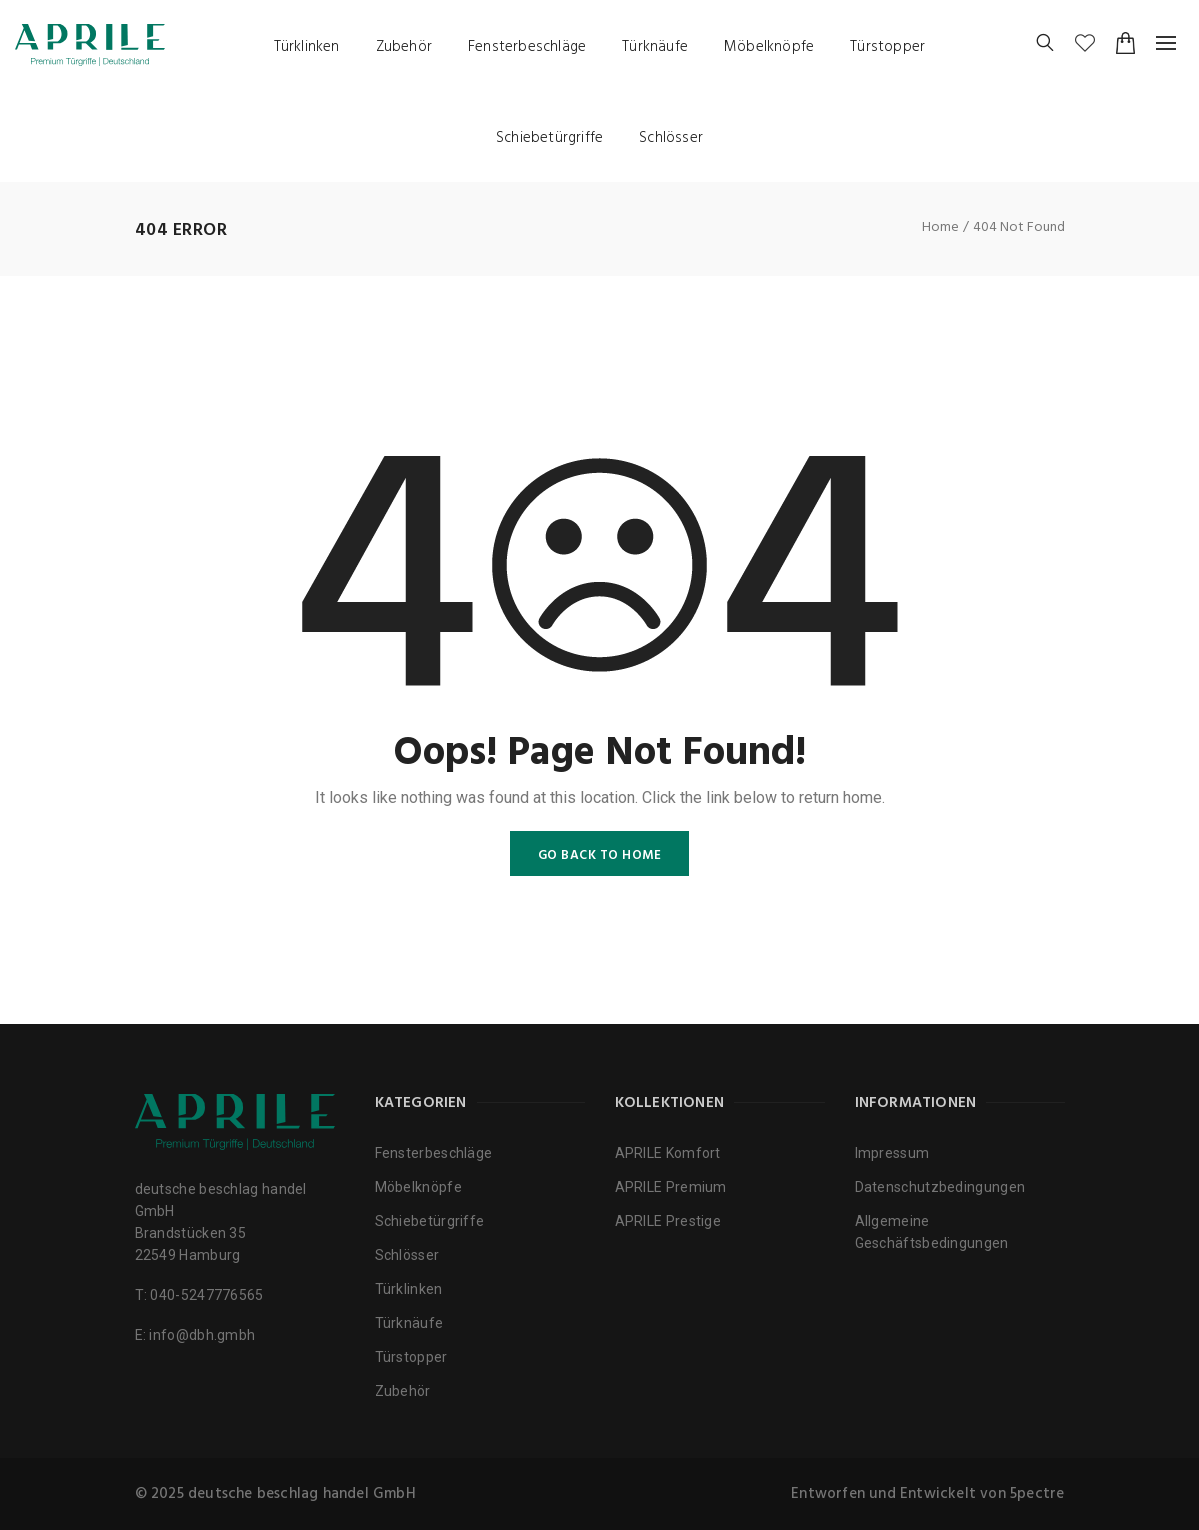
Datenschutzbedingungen (940, 1187)
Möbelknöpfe (769, 47)
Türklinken (307, 47)
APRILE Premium (671, 1187)
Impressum (892, 1153)
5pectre (1037, 1494)
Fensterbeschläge (527, 47)
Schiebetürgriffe (549, 138)
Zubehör (404, 47)
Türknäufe (655, 47)
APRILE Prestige (668, 1221)
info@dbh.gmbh (202, 1335)
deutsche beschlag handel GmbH (302, 1494)
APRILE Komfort (668, 1153)
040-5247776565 (206, 1295)
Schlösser (671, 138)
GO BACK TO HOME (600, 855)
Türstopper (887, 47)
